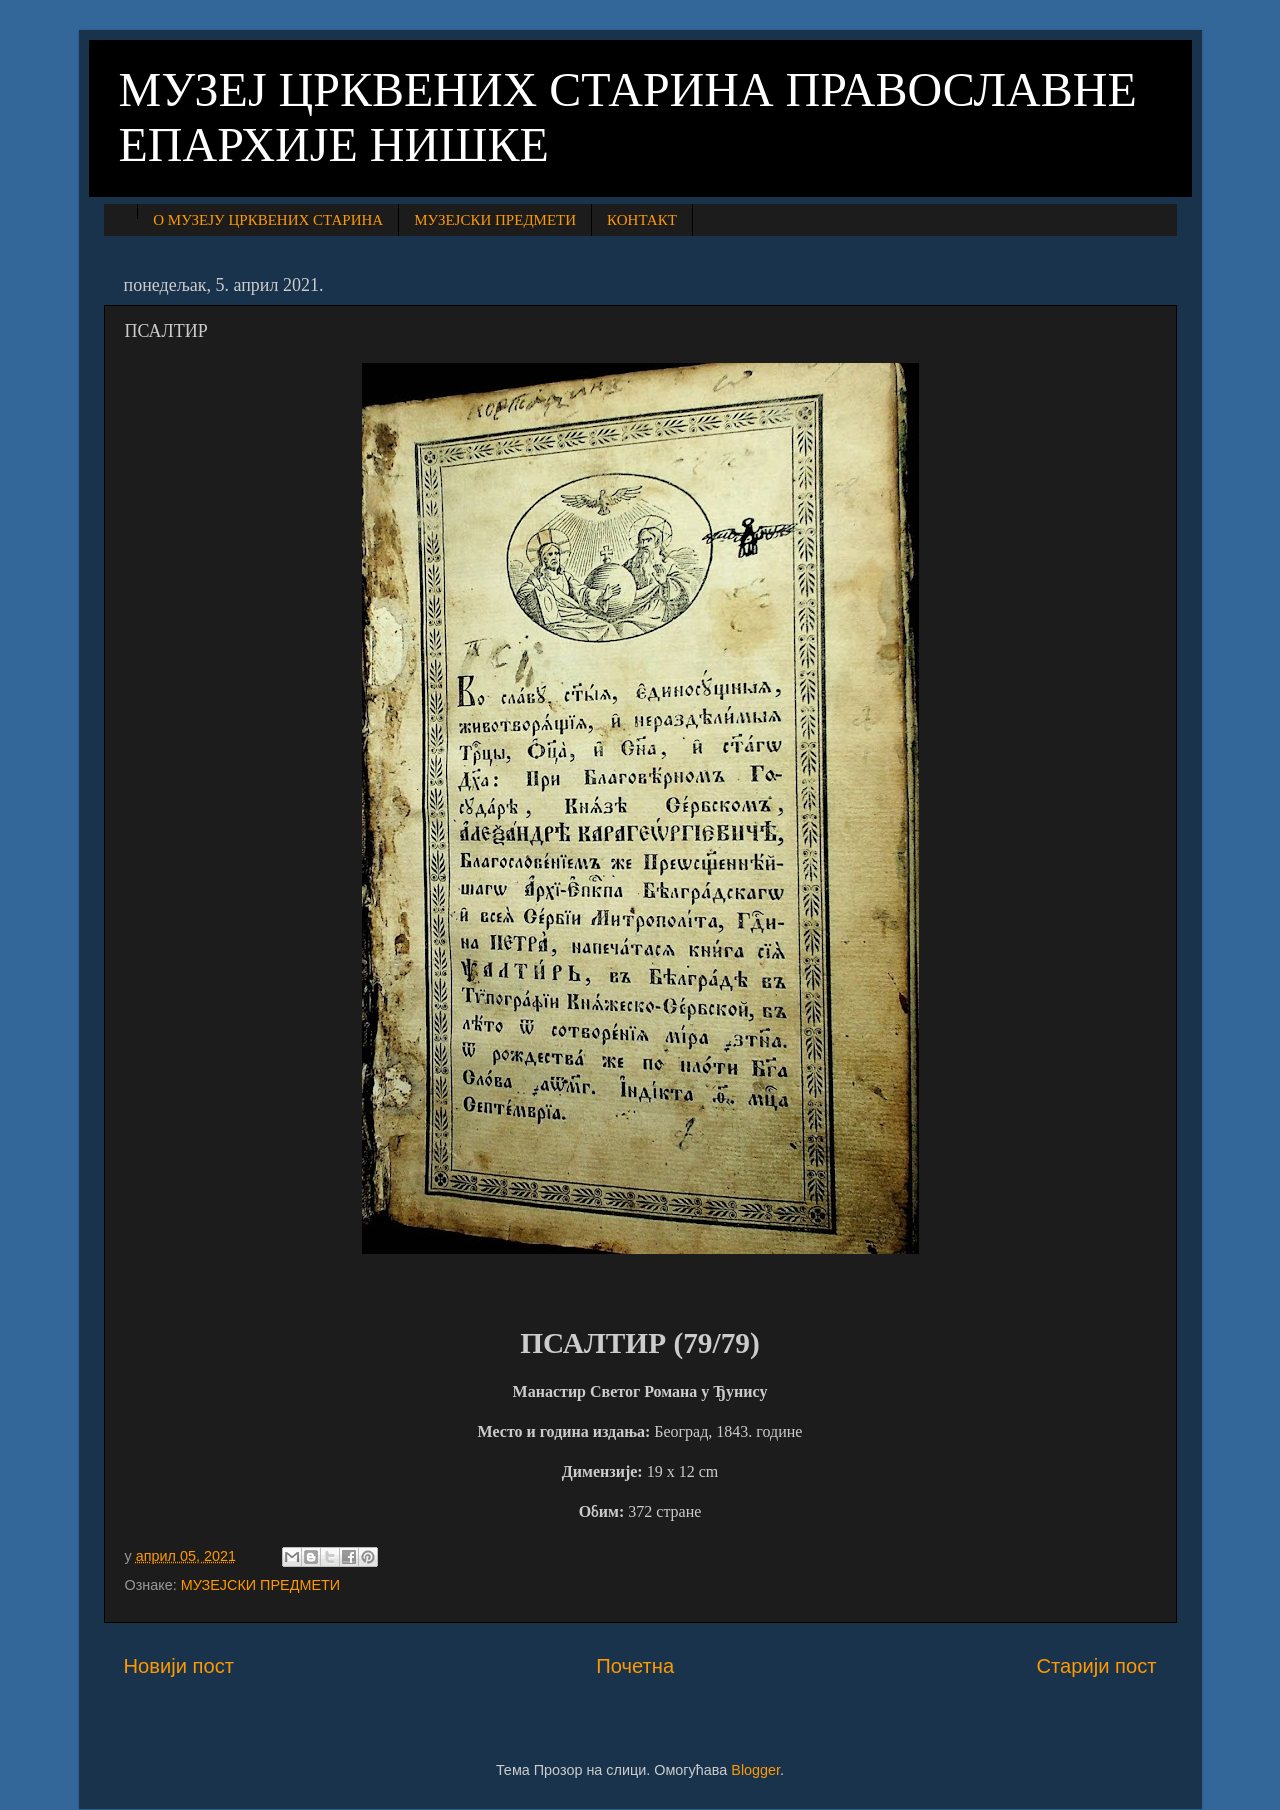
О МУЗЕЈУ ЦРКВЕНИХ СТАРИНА (268, 220)
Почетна (635, 1666)
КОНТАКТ (642, 220)
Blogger (755, 1770)
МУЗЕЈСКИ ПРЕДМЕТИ (495, 220)
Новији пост (179, 1666)
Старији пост (1096, 1666)
